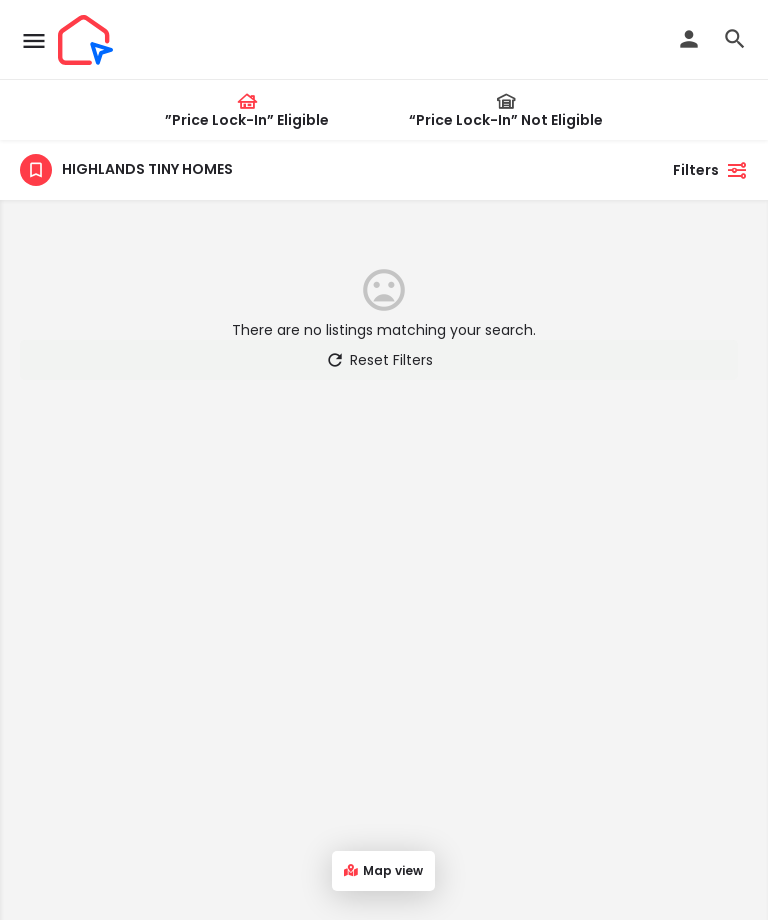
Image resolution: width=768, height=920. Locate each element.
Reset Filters (379, 360)
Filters (710, 170)
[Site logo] (88, 40)
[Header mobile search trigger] (735, 39)
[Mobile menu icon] (34, 40)
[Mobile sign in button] (689, 39)
